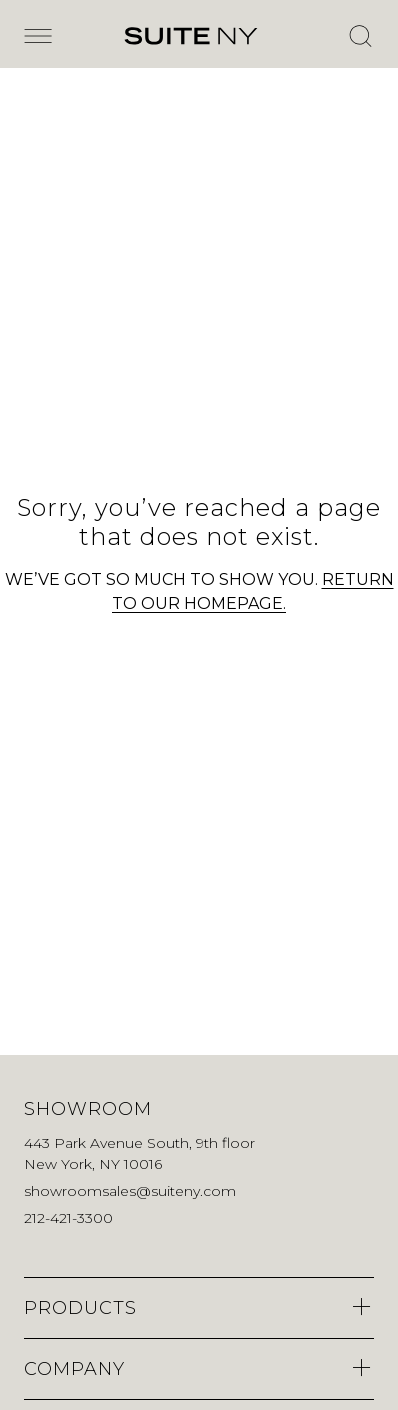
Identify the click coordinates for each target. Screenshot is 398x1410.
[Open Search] (360, 36)
